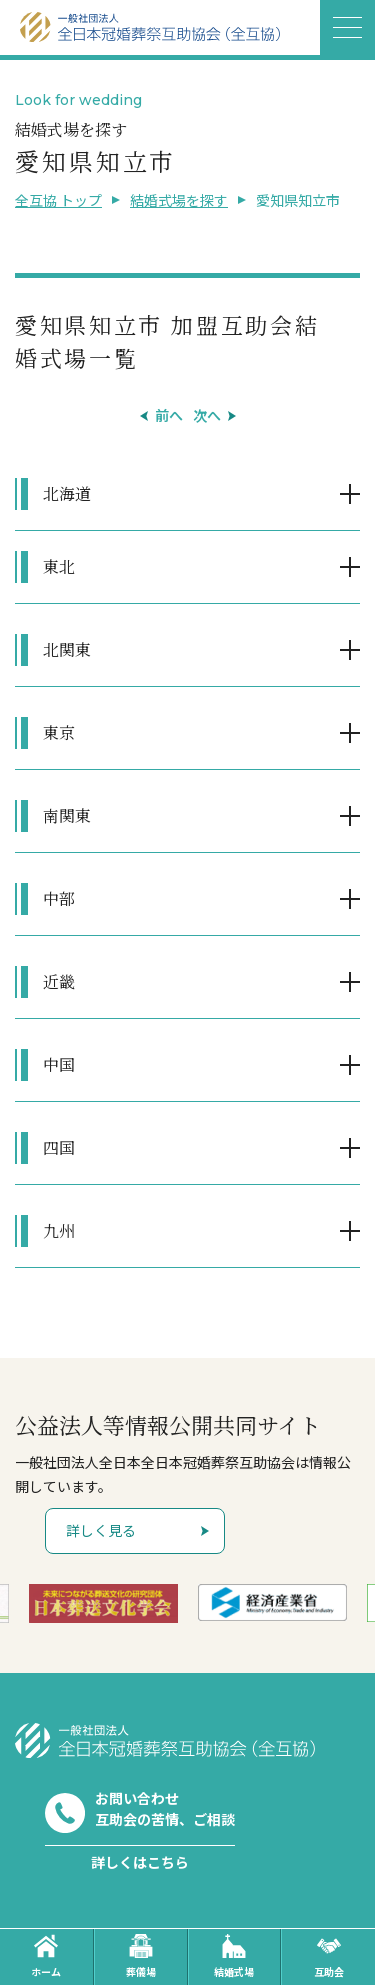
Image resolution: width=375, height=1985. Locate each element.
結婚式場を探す (179, 200)
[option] (103, 1603)
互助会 (329, 1956)
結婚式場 (234, 1956)
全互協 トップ (58, 200)
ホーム (46, 1956)
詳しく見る (101, 1530)
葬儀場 (141, 1956)
